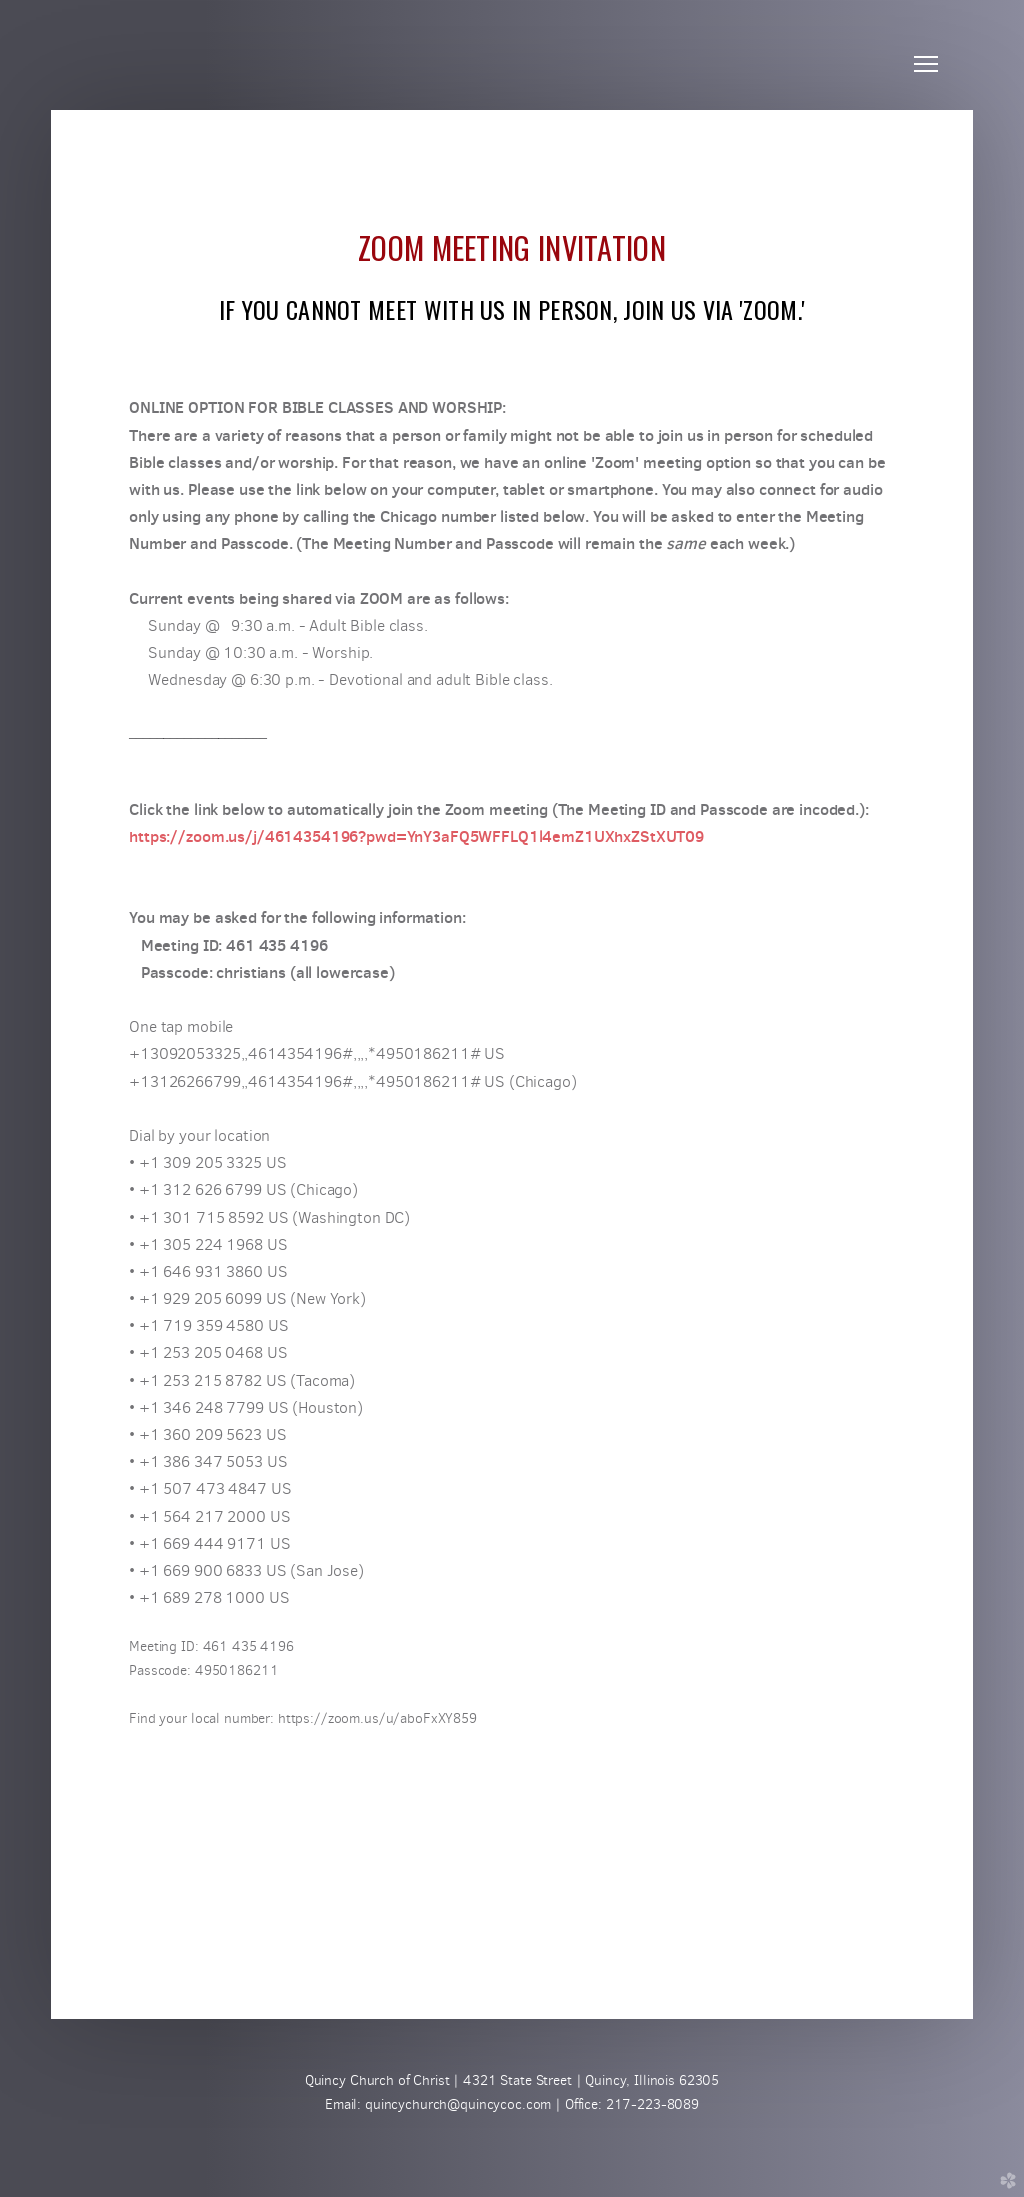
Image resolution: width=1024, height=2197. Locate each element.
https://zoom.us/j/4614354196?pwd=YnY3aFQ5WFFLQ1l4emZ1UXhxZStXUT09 (416, 836)
